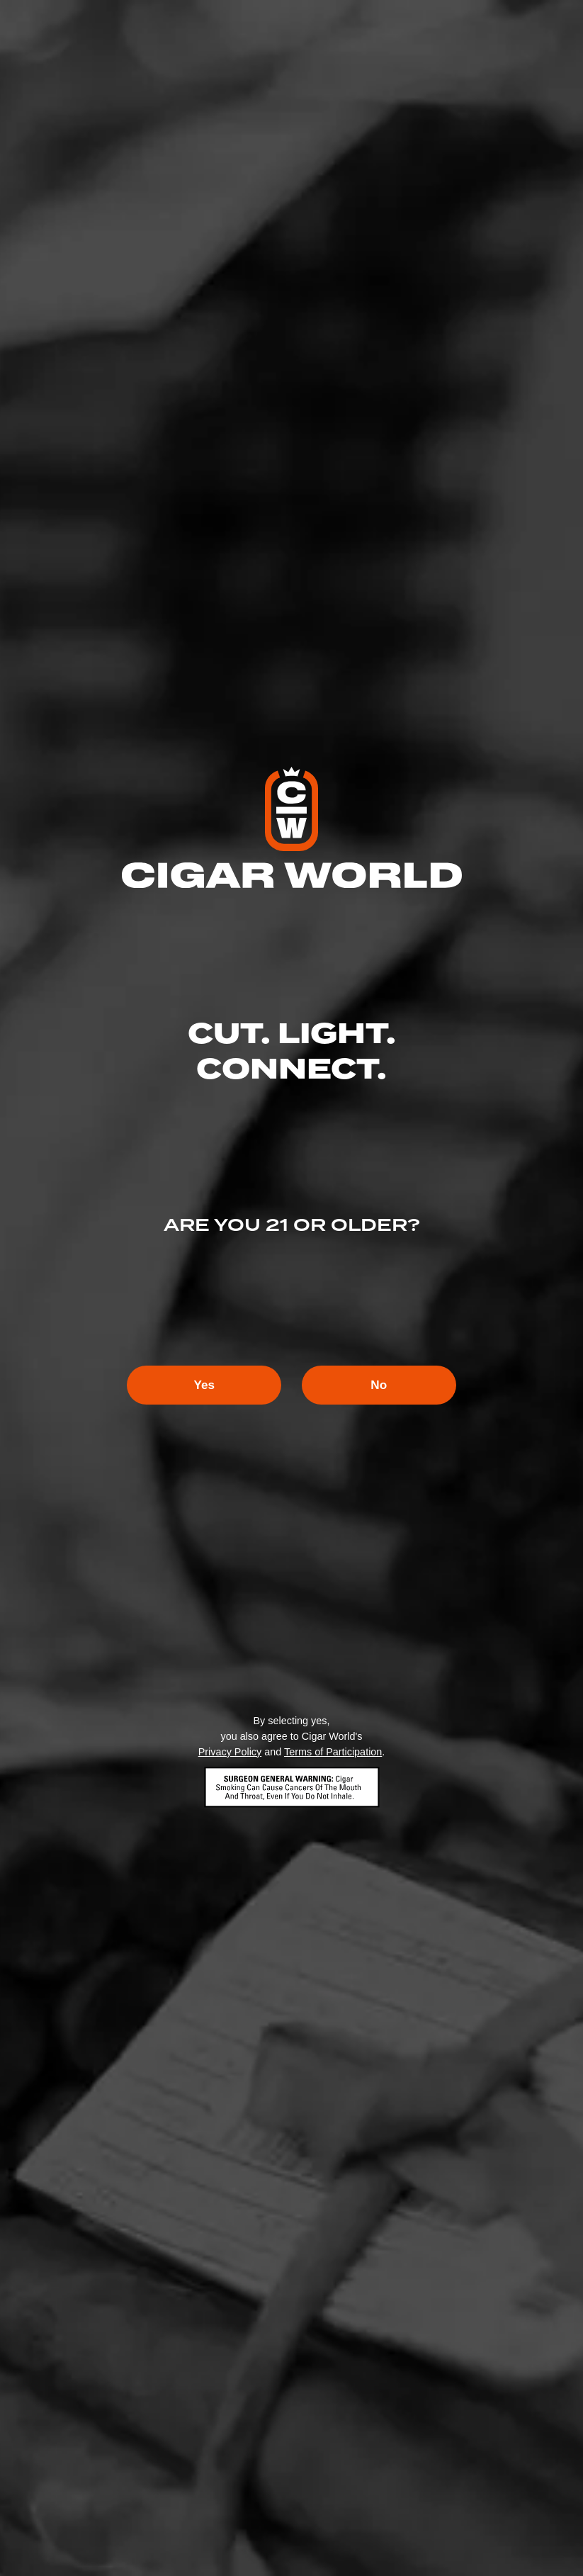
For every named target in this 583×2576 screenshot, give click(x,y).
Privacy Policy (230, 1752)
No (388, 1385)
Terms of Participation (333, 1752)
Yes (195, 1385)
